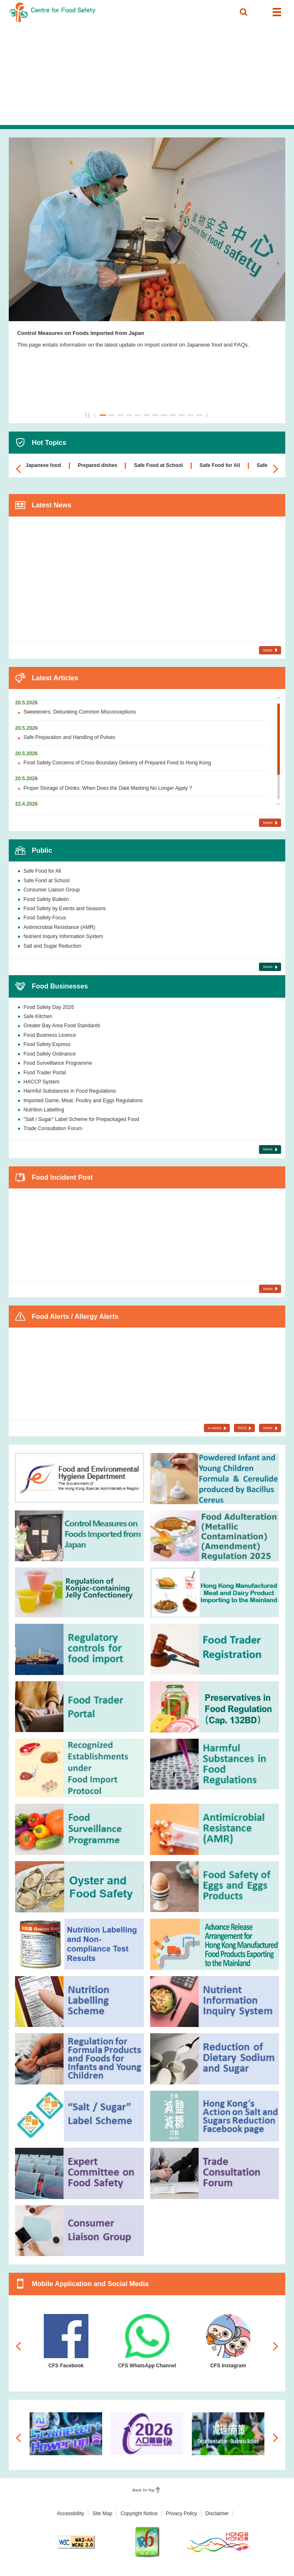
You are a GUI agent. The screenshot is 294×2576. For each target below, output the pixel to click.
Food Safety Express (46, 1044)
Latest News (51, 505)
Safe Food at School (158, 465)
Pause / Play (88, 415)
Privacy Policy (181, 2513)
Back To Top (144, 2490)
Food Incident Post (62, 1177)
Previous (95, 415)
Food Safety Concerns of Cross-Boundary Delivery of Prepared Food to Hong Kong (117, 763)
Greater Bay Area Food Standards (61, 1025)
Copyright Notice (139, 2513)
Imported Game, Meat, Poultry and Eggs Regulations (83, 1100)
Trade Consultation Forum (52, 1128)
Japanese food (43, 465)
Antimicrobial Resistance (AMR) (59, 927)
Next (207, 415)
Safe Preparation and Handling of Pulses (69, 737)
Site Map (102, 2513)
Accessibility (70, 2513)
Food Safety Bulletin (46, 899)
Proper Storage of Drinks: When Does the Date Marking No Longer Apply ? (107, 788)
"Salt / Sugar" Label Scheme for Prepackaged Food (81, 1119)
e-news (214, 1427)
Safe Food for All (220, 465)
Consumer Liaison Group (51, 890)
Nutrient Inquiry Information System (63, 936)
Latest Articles (55, 677)
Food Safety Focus (44, 918)
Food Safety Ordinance (49, 1054)
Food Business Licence (49, 1035)
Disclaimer (217, 2513)
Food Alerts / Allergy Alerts (75, 1316)
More (268, 650)
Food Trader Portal (44, 1073)
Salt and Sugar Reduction (52, 946)
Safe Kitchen (37, 1016)
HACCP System (41, 1082)
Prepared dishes (98, 465)
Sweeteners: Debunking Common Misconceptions (79, 712)
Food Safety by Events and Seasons (64, 908)
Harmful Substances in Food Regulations (69, 1091)
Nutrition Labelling (43, 1110)
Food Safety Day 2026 (48, 1007)
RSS (242, 1427)
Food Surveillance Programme (57, 1063)
